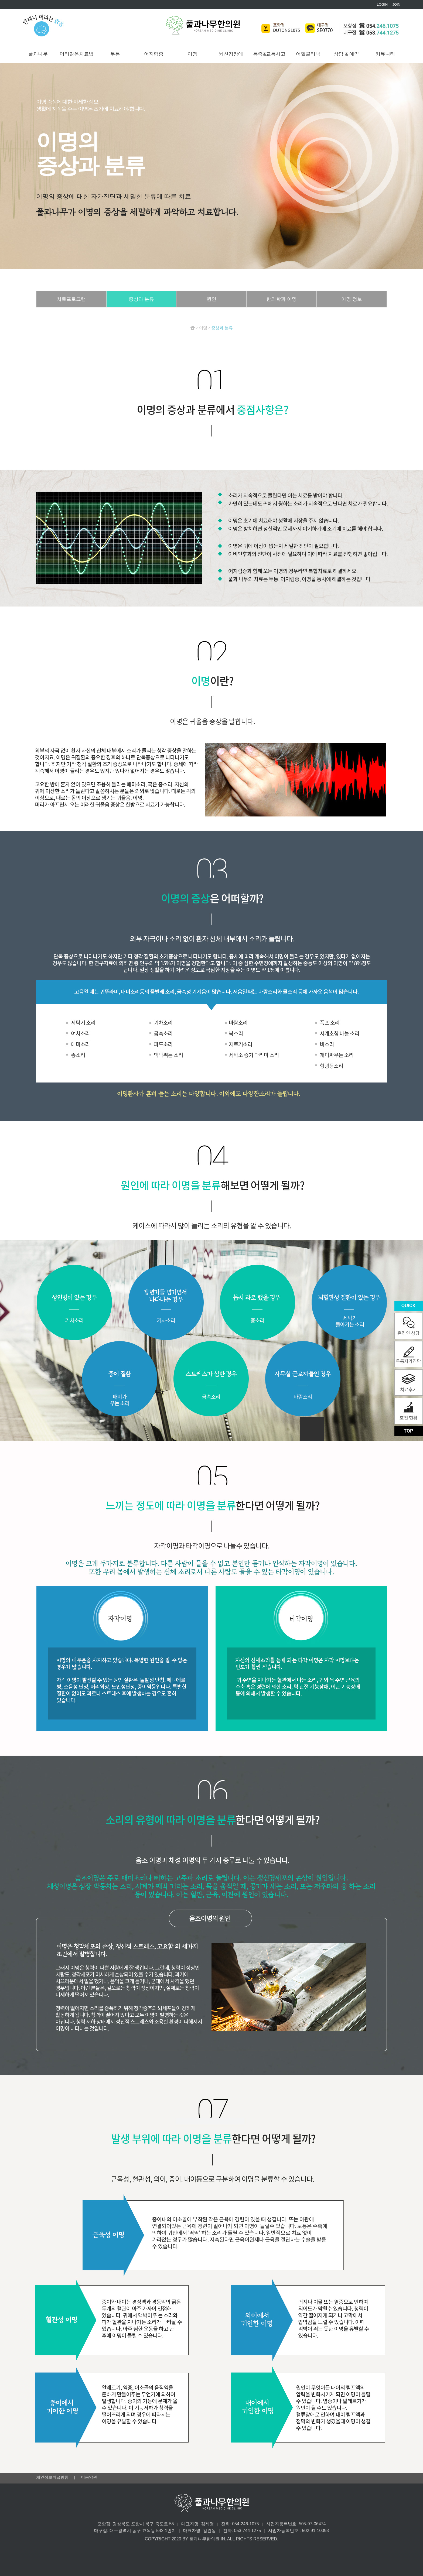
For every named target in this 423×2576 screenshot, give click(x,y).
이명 (192, 54)
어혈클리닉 (308, 54)
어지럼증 (153, 54)
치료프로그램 (71, 299)
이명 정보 (351, 299)
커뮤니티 (385, 54)
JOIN (396, 4)
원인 (211, 299)
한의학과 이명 (281, 299)
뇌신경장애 (231, 54)
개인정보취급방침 (53, 2477)
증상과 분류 (141, 299)
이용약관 (89, 2477)
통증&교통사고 (269, 54)
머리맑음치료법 (77, 54)
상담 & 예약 (346, 54)
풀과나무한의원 (203, 25)
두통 (115, 54)
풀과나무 (38, 54)
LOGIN (382, 4)
